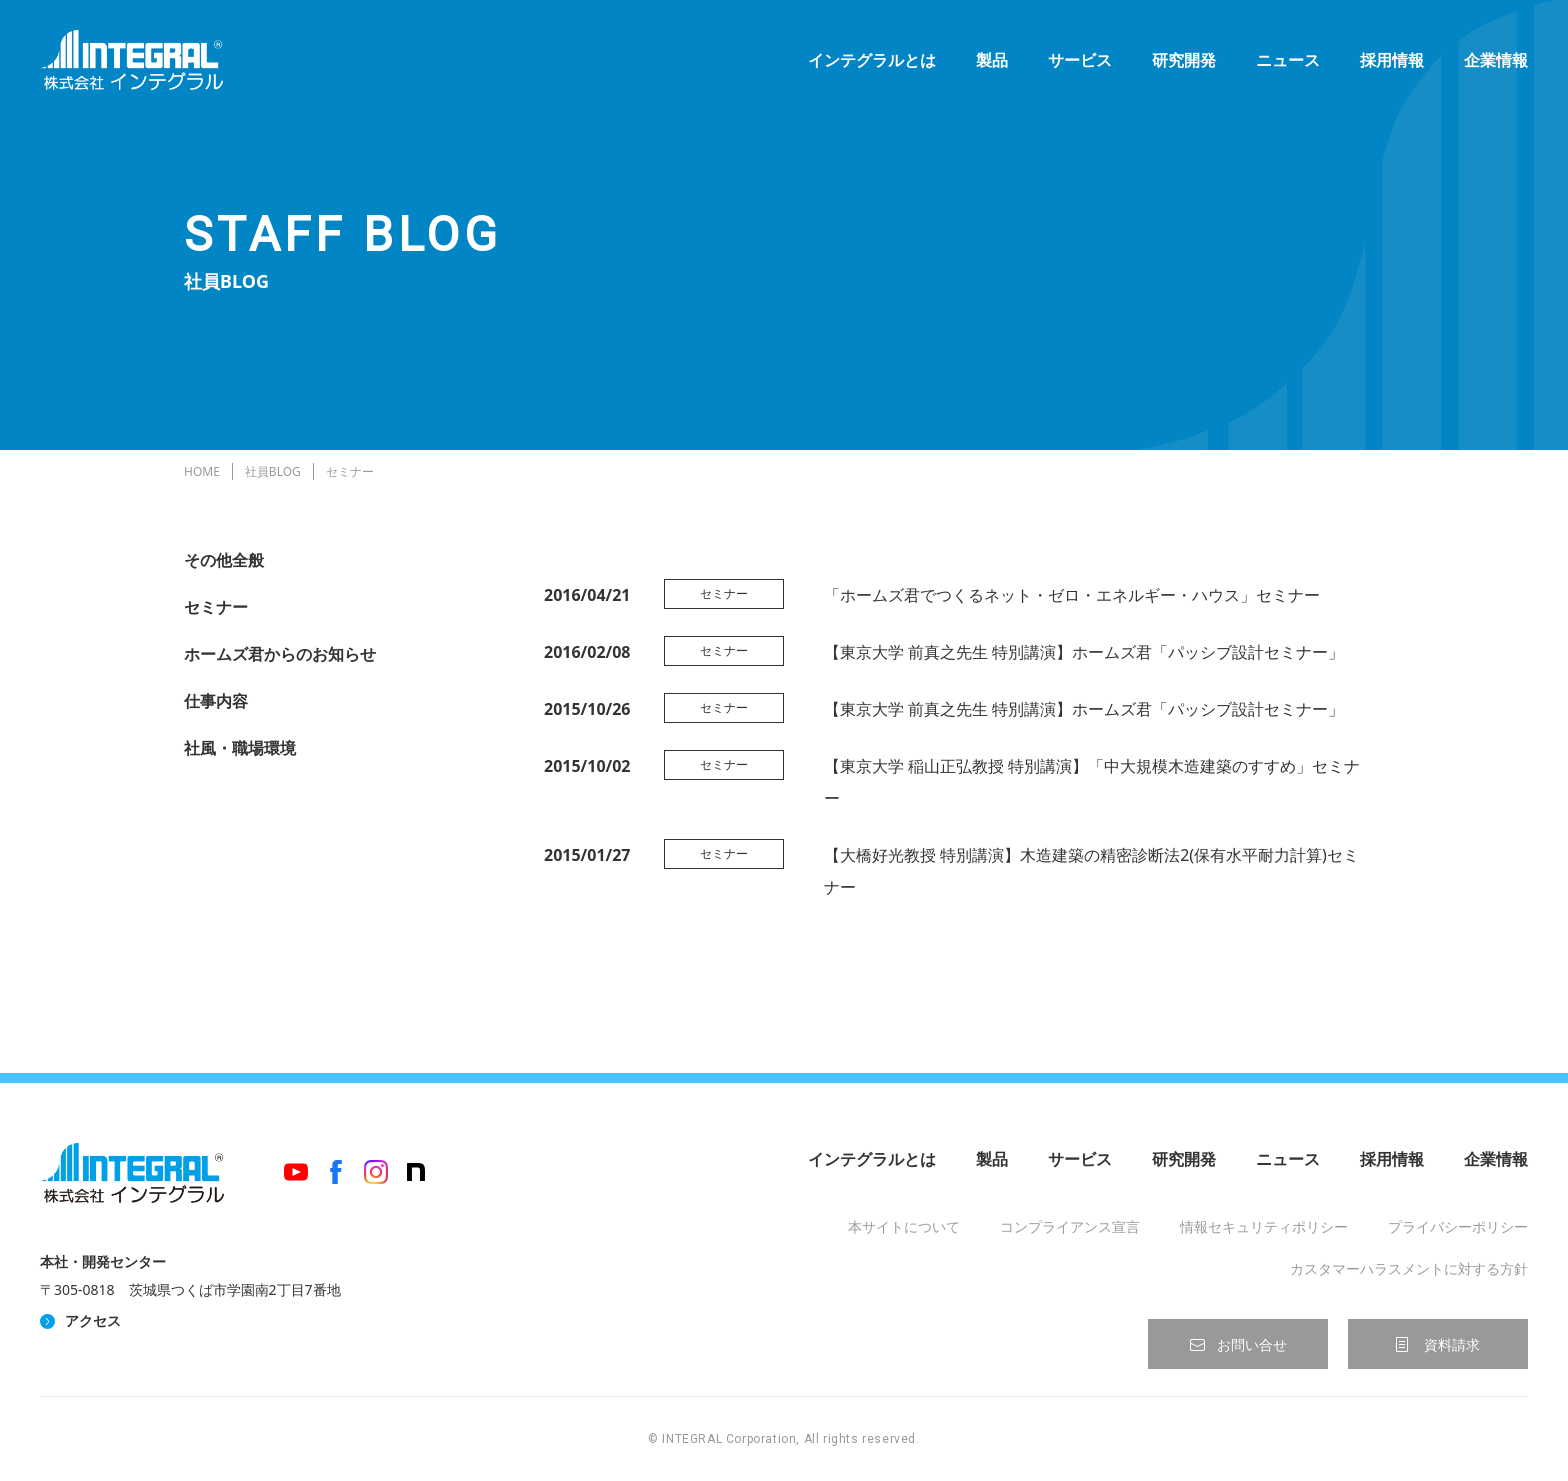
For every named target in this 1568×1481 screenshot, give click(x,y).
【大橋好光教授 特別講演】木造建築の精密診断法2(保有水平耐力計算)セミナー (1091, 871)
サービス (1080, 60)
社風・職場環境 (240, 748)
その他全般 (224, 560)
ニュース (1288, 60)
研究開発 (1184, 60)
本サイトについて (904, 1226)
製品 (992, 60)
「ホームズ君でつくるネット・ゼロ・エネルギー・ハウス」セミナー (1072, 595)
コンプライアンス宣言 (1070, 1226)
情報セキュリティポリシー (1264, 1226)
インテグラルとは (872, 60)
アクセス (93, 1320)
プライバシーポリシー (1458, 1226)
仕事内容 (216, 701)
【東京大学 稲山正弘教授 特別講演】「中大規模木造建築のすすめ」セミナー (1092, 782)
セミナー (216, 607)
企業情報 (1496, 60)
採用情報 (1392, 60)
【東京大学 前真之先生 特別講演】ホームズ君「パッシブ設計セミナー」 (1084, 652)
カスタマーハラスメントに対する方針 (1409, 1268)
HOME (202, 471)
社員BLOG (273, 471)
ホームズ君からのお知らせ (280, 654)
